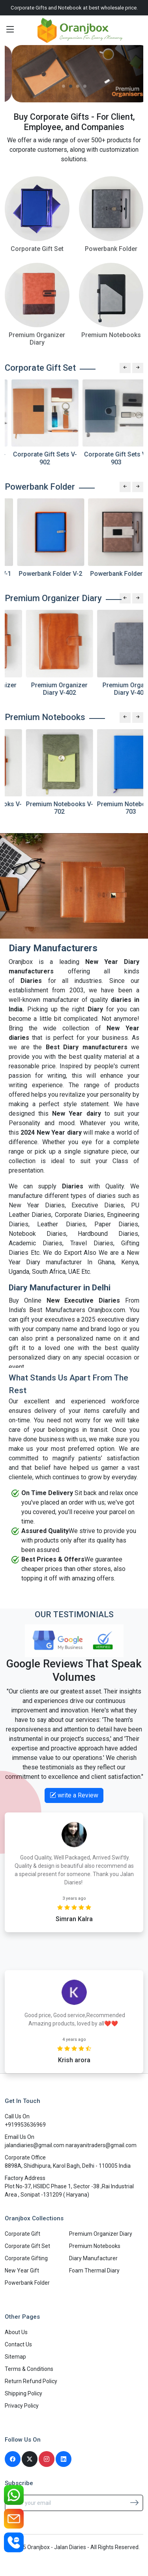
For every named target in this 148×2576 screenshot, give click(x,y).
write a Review (74, 1795)
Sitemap (15, 2356)
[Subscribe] (134, 2502)
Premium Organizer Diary (100, 2234)
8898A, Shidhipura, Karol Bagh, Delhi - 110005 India (68, 2166)
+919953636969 (25, 2125)
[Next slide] (137, 368)
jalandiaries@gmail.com (35, 2145)
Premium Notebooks (94, 2246)
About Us (16, 2332)
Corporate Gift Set (27, 2246)
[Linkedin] (63, 2459)
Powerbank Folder (27, 2283)
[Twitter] (29, 2459)
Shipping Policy (23, 2393)
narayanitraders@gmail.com (101, 2145)
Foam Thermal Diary (94, 2270)
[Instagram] (46, 2459)
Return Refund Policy (31, 2381)
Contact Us (18, 2344)
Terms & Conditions (29, 2369)
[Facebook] (13, 2459)
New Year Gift (22, 2270)
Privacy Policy (22, 2406)
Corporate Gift (22, 2234)
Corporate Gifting (26, 2258)
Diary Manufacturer (93, 2258)
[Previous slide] (125, 368)
